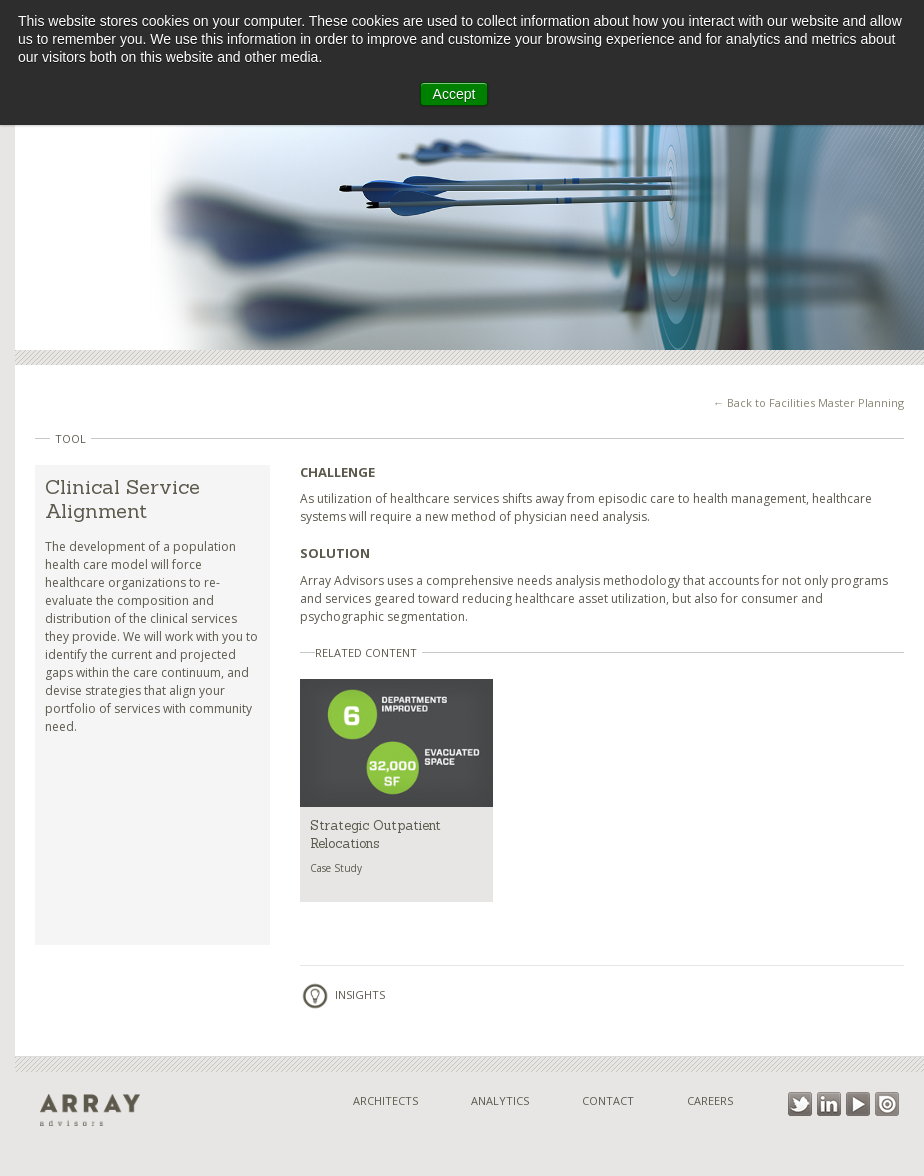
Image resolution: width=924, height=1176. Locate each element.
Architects (385, 1100)
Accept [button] (454, 94)
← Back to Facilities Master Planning (808, 402)
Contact (608, 1100)
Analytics (500, 1100)
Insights (342, 994)
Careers (710, 1100)
